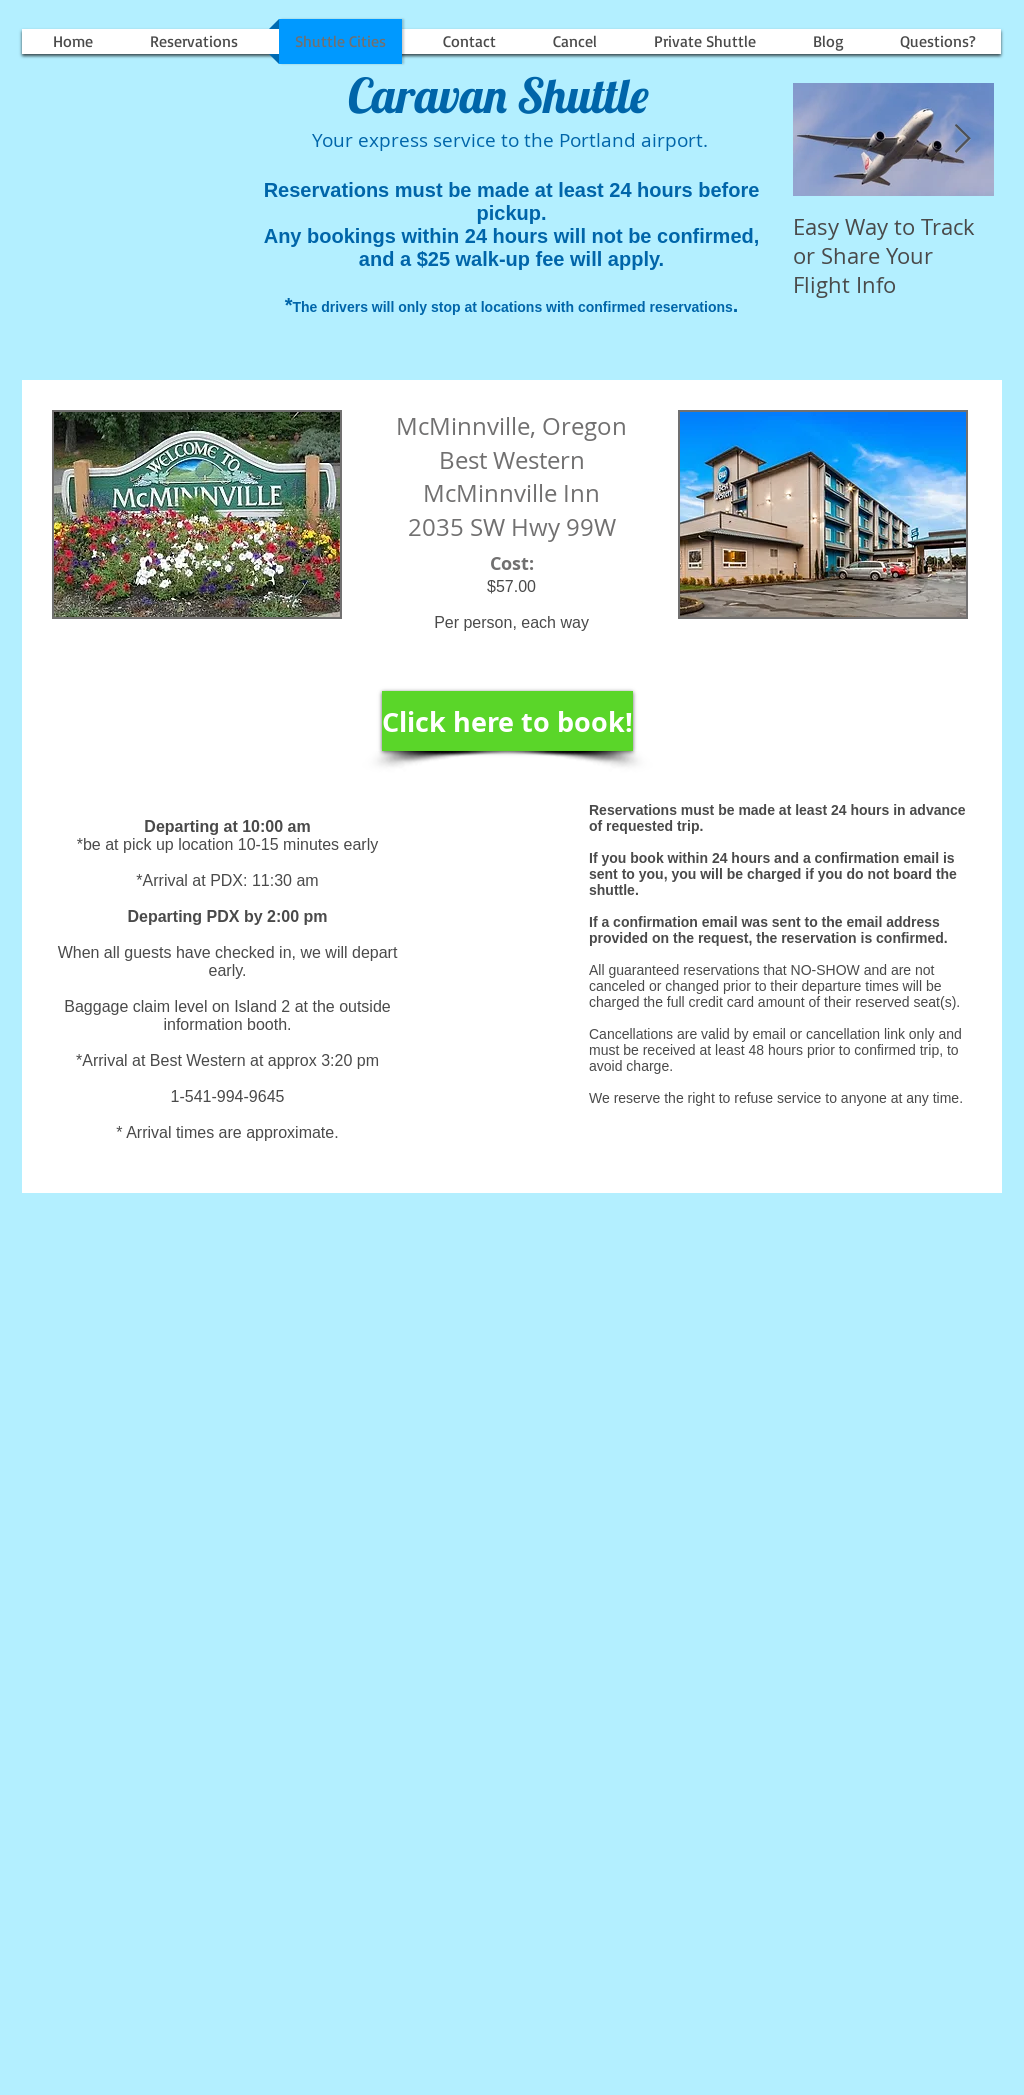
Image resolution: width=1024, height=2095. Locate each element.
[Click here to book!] (507, 721)
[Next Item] (962, 139)
